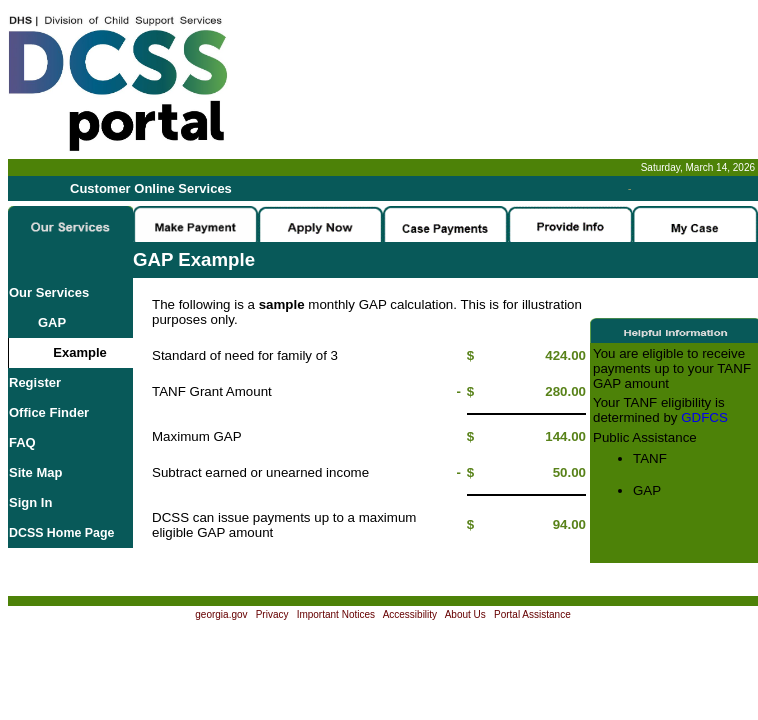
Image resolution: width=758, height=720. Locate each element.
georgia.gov (221, 614)
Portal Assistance (532, 614)
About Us (465, 614)
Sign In (30, 502)
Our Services (49, 292)
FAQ (22, 442)
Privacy (272, 614)
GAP (37, 322)
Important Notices (336, 614)
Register (35, 382)
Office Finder (49, 412)
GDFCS (704, 417)
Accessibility (410, 614)
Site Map (35, 472)
